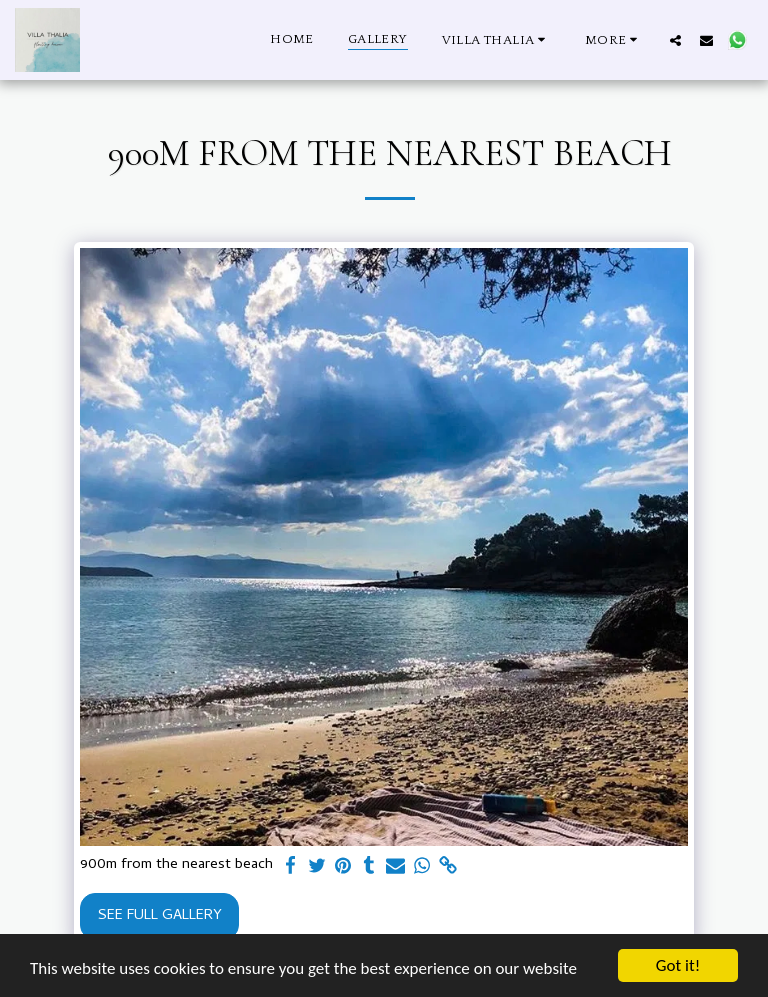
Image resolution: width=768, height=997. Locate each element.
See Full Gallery (160, 916)
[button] (496, 39)
